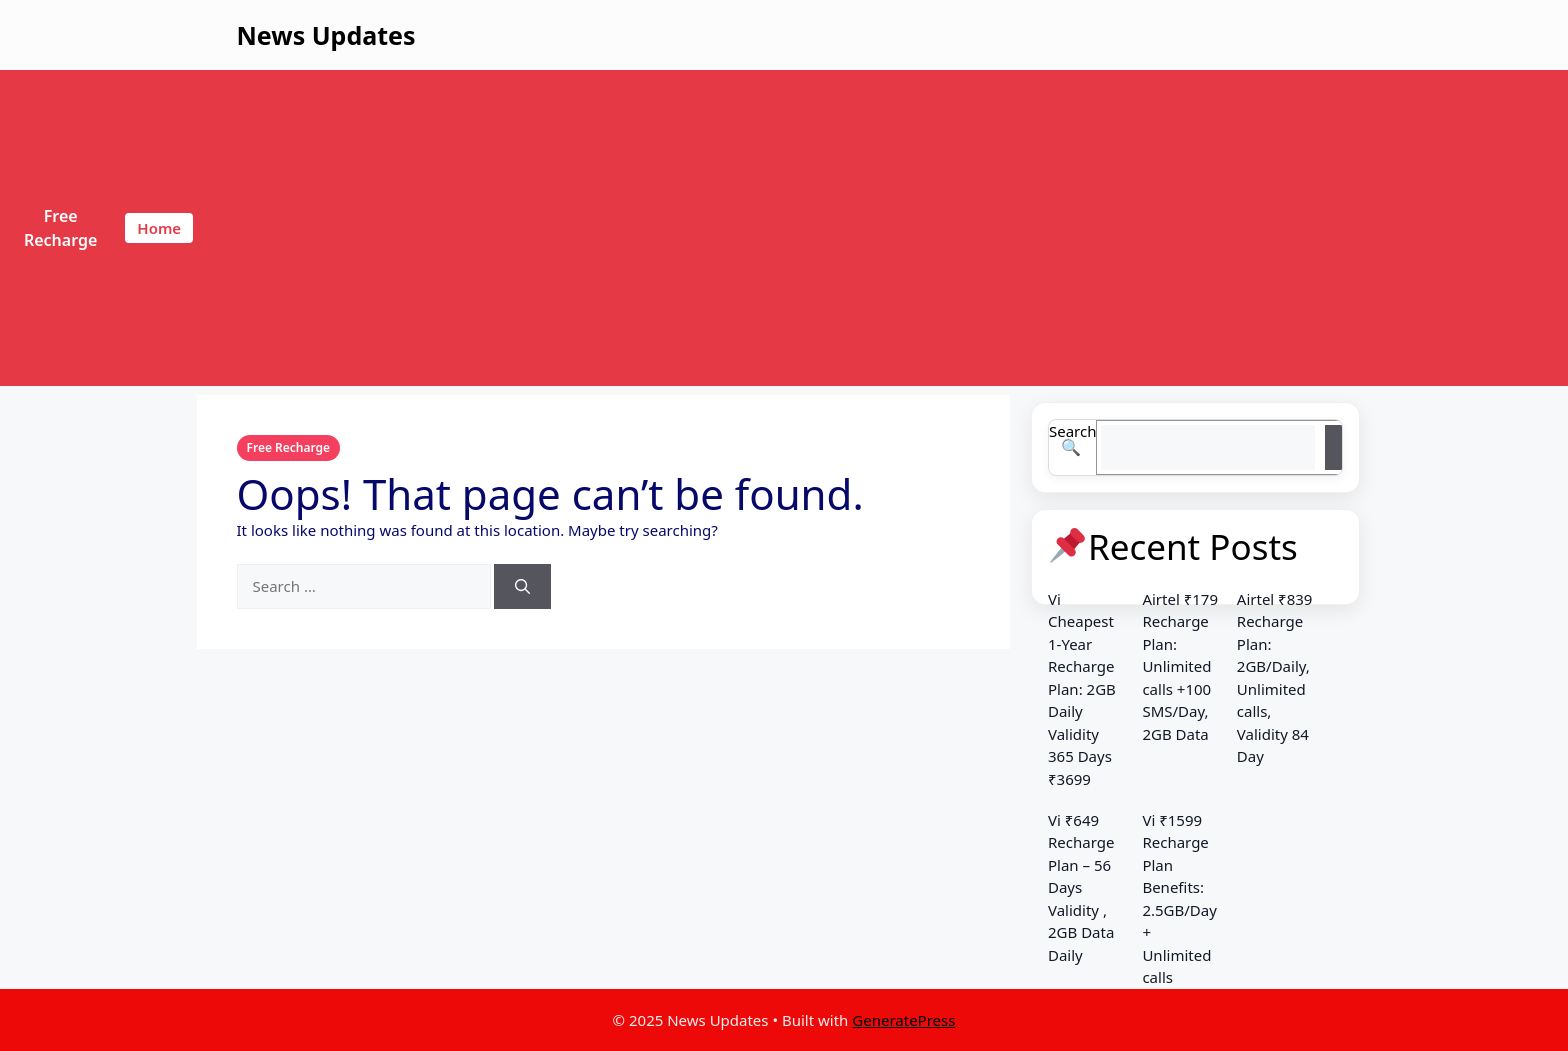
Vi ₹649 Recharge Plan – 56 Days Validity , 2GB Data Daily (1081, 887)
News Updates (326, 35)
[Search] (522, 586)
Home (159, 228)
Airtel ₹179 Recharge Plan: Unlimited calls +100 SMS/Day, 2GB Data (1180, 666)
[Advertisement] (883, 228)
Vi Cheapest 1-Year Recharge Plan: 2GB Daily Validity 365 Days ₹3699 (1082, 689)
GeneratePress (903, 1020)
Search (1072, 431)
